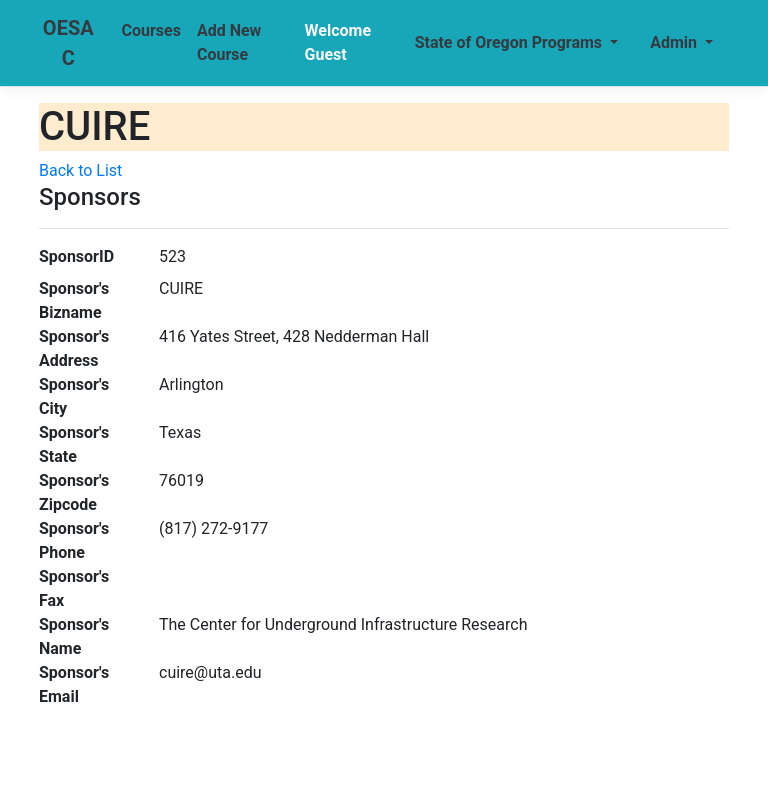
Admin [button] (675, 42)
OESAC (68, 43)
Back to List (80, 170)
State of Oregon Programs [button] (510, 42)
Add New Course (229, 42)
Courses (151, 30)
